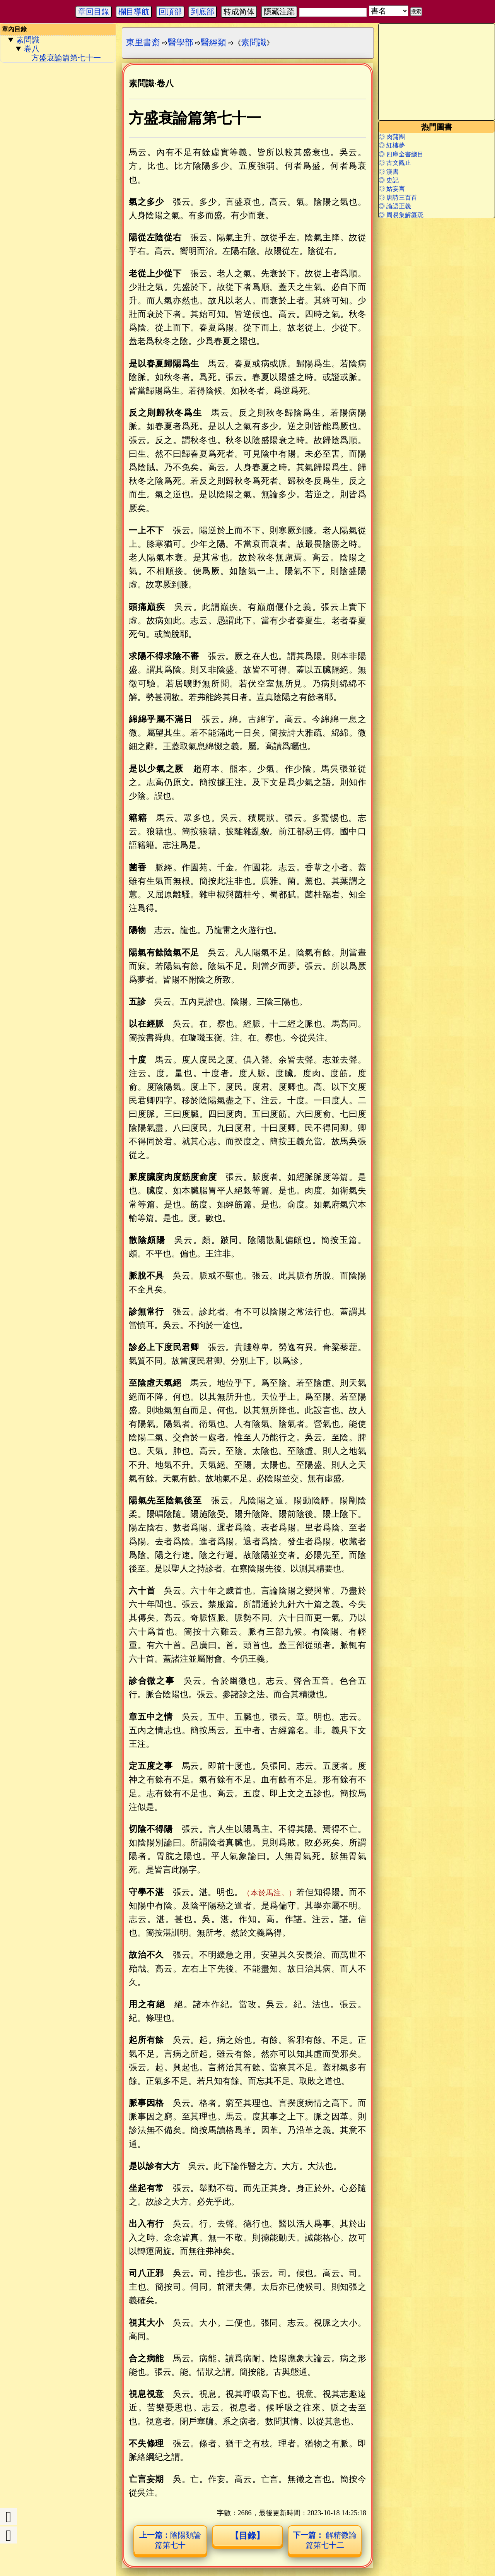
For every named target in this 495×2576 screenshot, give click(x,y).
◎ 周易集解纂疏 (401, 215)
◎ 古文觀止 (395, 162)
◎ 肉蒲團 (392, 137)
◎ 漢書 (389, 171)
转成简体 (239, 11)
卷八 (31, 49)
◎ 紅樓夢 (392, 145)
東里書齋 (143, 42)
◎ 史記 (389, 180)
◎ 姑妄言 (392, 188)
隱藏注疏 (279, 11)
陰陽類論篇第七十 (170, 2540)
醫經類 (213, 42)
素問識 (27, 40)
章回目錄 (93, 11)
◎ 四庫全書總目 (401, 154)
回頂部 (170, 11)
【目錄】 (247, 2535)
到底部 (202, 11)
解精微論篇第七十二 (325, 2540)
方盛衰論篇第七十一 (66, 57)
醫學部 (180, 42)
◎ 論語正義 (395, 206)
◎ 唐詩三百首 (398, 197)
